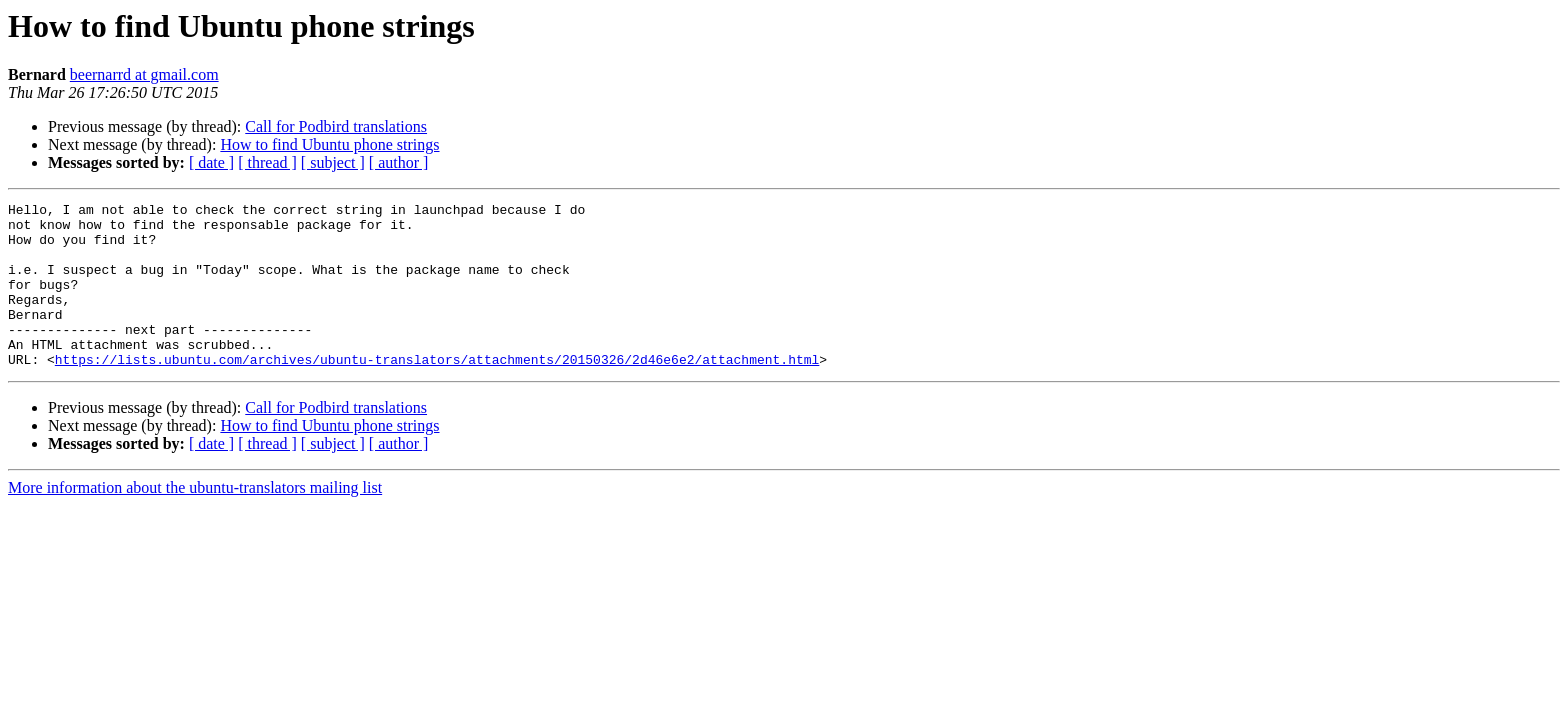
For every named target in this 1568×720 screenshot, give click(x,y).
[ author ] (399, 162)
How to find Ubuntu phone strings (329, 144)
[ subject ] (333, 162)
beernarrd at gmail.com (144, 74)
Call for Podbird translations (336, 126)
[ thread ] (267, 162)
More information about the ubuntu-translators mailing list (195, 520)
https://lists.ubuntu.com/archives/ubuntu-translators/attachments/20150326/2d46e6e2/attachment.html (437, 392)
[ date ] (211, 162)
